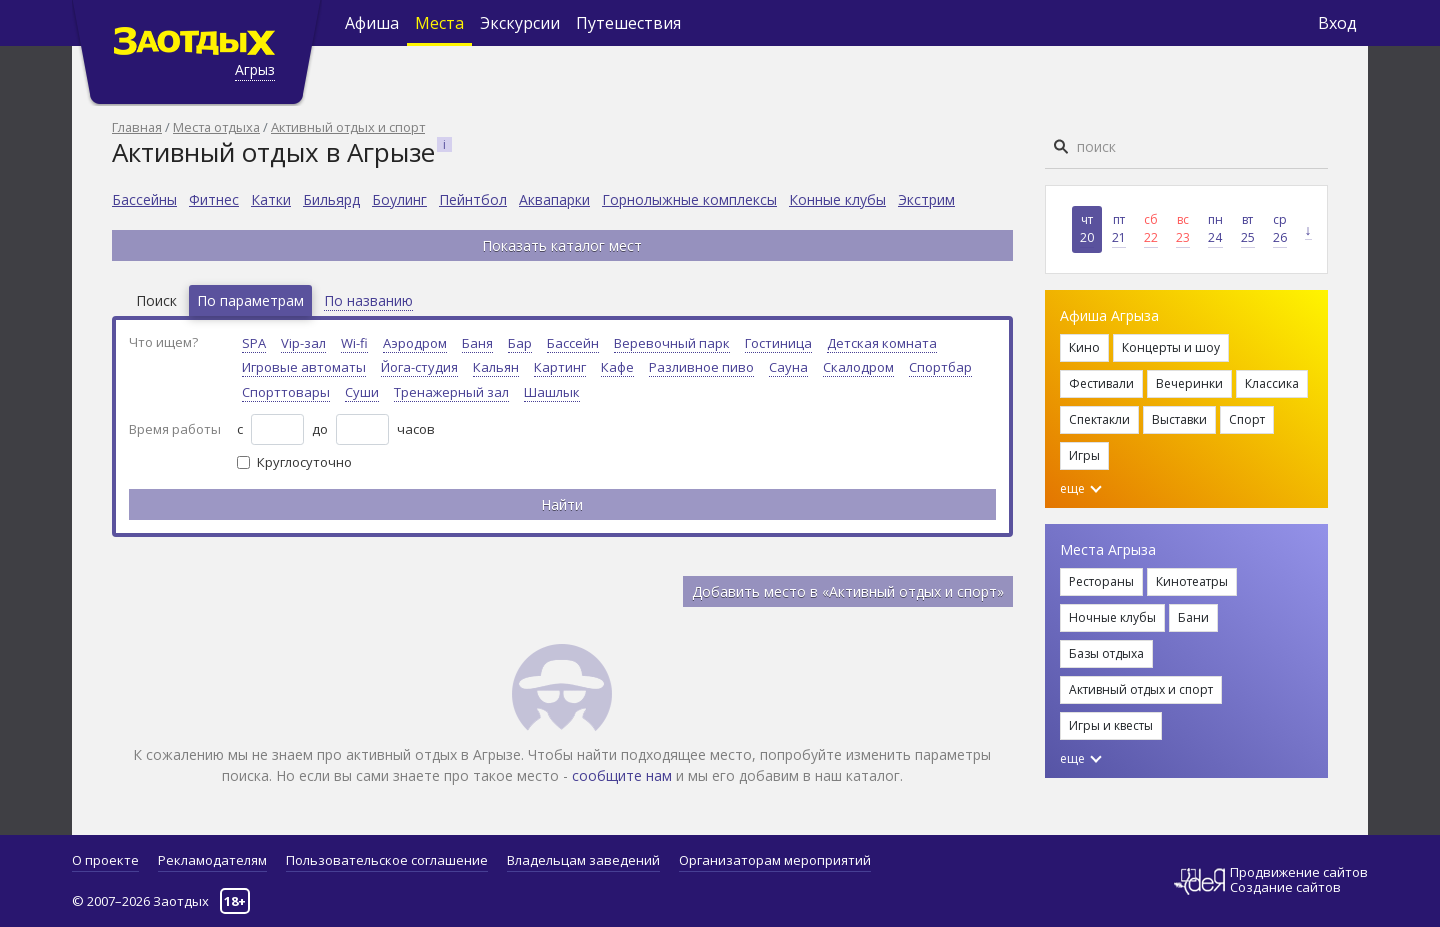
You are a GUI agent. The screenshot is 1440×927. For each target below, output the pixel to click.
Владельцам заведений (583, 860)
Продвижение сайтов (1299, 872)
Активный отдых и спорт (348, 127)
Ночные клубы (1112, 617)
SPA (254, 343)
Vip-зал (303, 343)
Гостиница (778, 343)
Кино (1084, 347)
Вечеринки (1189, 383)
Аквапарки (554, 199)
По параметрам (250, 300)
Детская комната (882, 343)
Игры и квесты (1111, 725)
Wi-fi (354, 343)
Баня (477, 343)
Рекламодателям (212, 860)
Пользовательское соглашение (387, 860)
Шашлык (552, 392)
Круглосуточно (304, 462)
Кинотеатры (1192, 581)
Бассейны (144, 199)
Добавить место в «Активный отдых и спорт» (848, 591)
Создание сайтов (1285, 887)
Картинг (560, 367)
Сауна (788, 367)
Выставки (1179, 419)
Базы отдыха (1106, 653)
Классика (1272, 383)
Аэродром (415, 343)
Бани (1193, 617)
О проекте (105, 860)
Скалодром (858, 367)
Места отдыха (216, 127)
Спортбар (940, 367)
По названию (368, 300)
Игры (1084, 455)
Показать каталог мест (562, 245)
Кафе (617, 367)
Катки (271, 199)
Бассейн (573, 343)
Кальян (496, 367)
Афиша (372, 23)
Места (439, 23)
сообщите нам (622, 775)
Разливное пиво (701, 367)
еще (1081, 488)
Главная (137, 127)
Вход (1337, 23)
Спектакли (1099, 419)
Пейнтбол (473, 199)
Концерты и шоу (1171, 347)
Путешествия (628, 23)
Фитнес (214, 199)
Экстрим (926, 199)
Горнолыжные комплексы (689, 199)
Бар (520, 343)
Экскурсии (520, 23)
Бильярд (331, 199)
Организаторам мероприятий (775, 860)
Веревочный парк (672, 343)
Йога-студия (419, 367)
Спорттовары (286, 392)
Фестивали (1101, 383)
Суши (362, 392)
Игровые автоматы (304, 367)
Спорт (1247, 419)
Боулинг (399, 199)
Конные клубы (837, 199)
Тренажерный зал (451, 392)
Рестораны (1101, 581)
